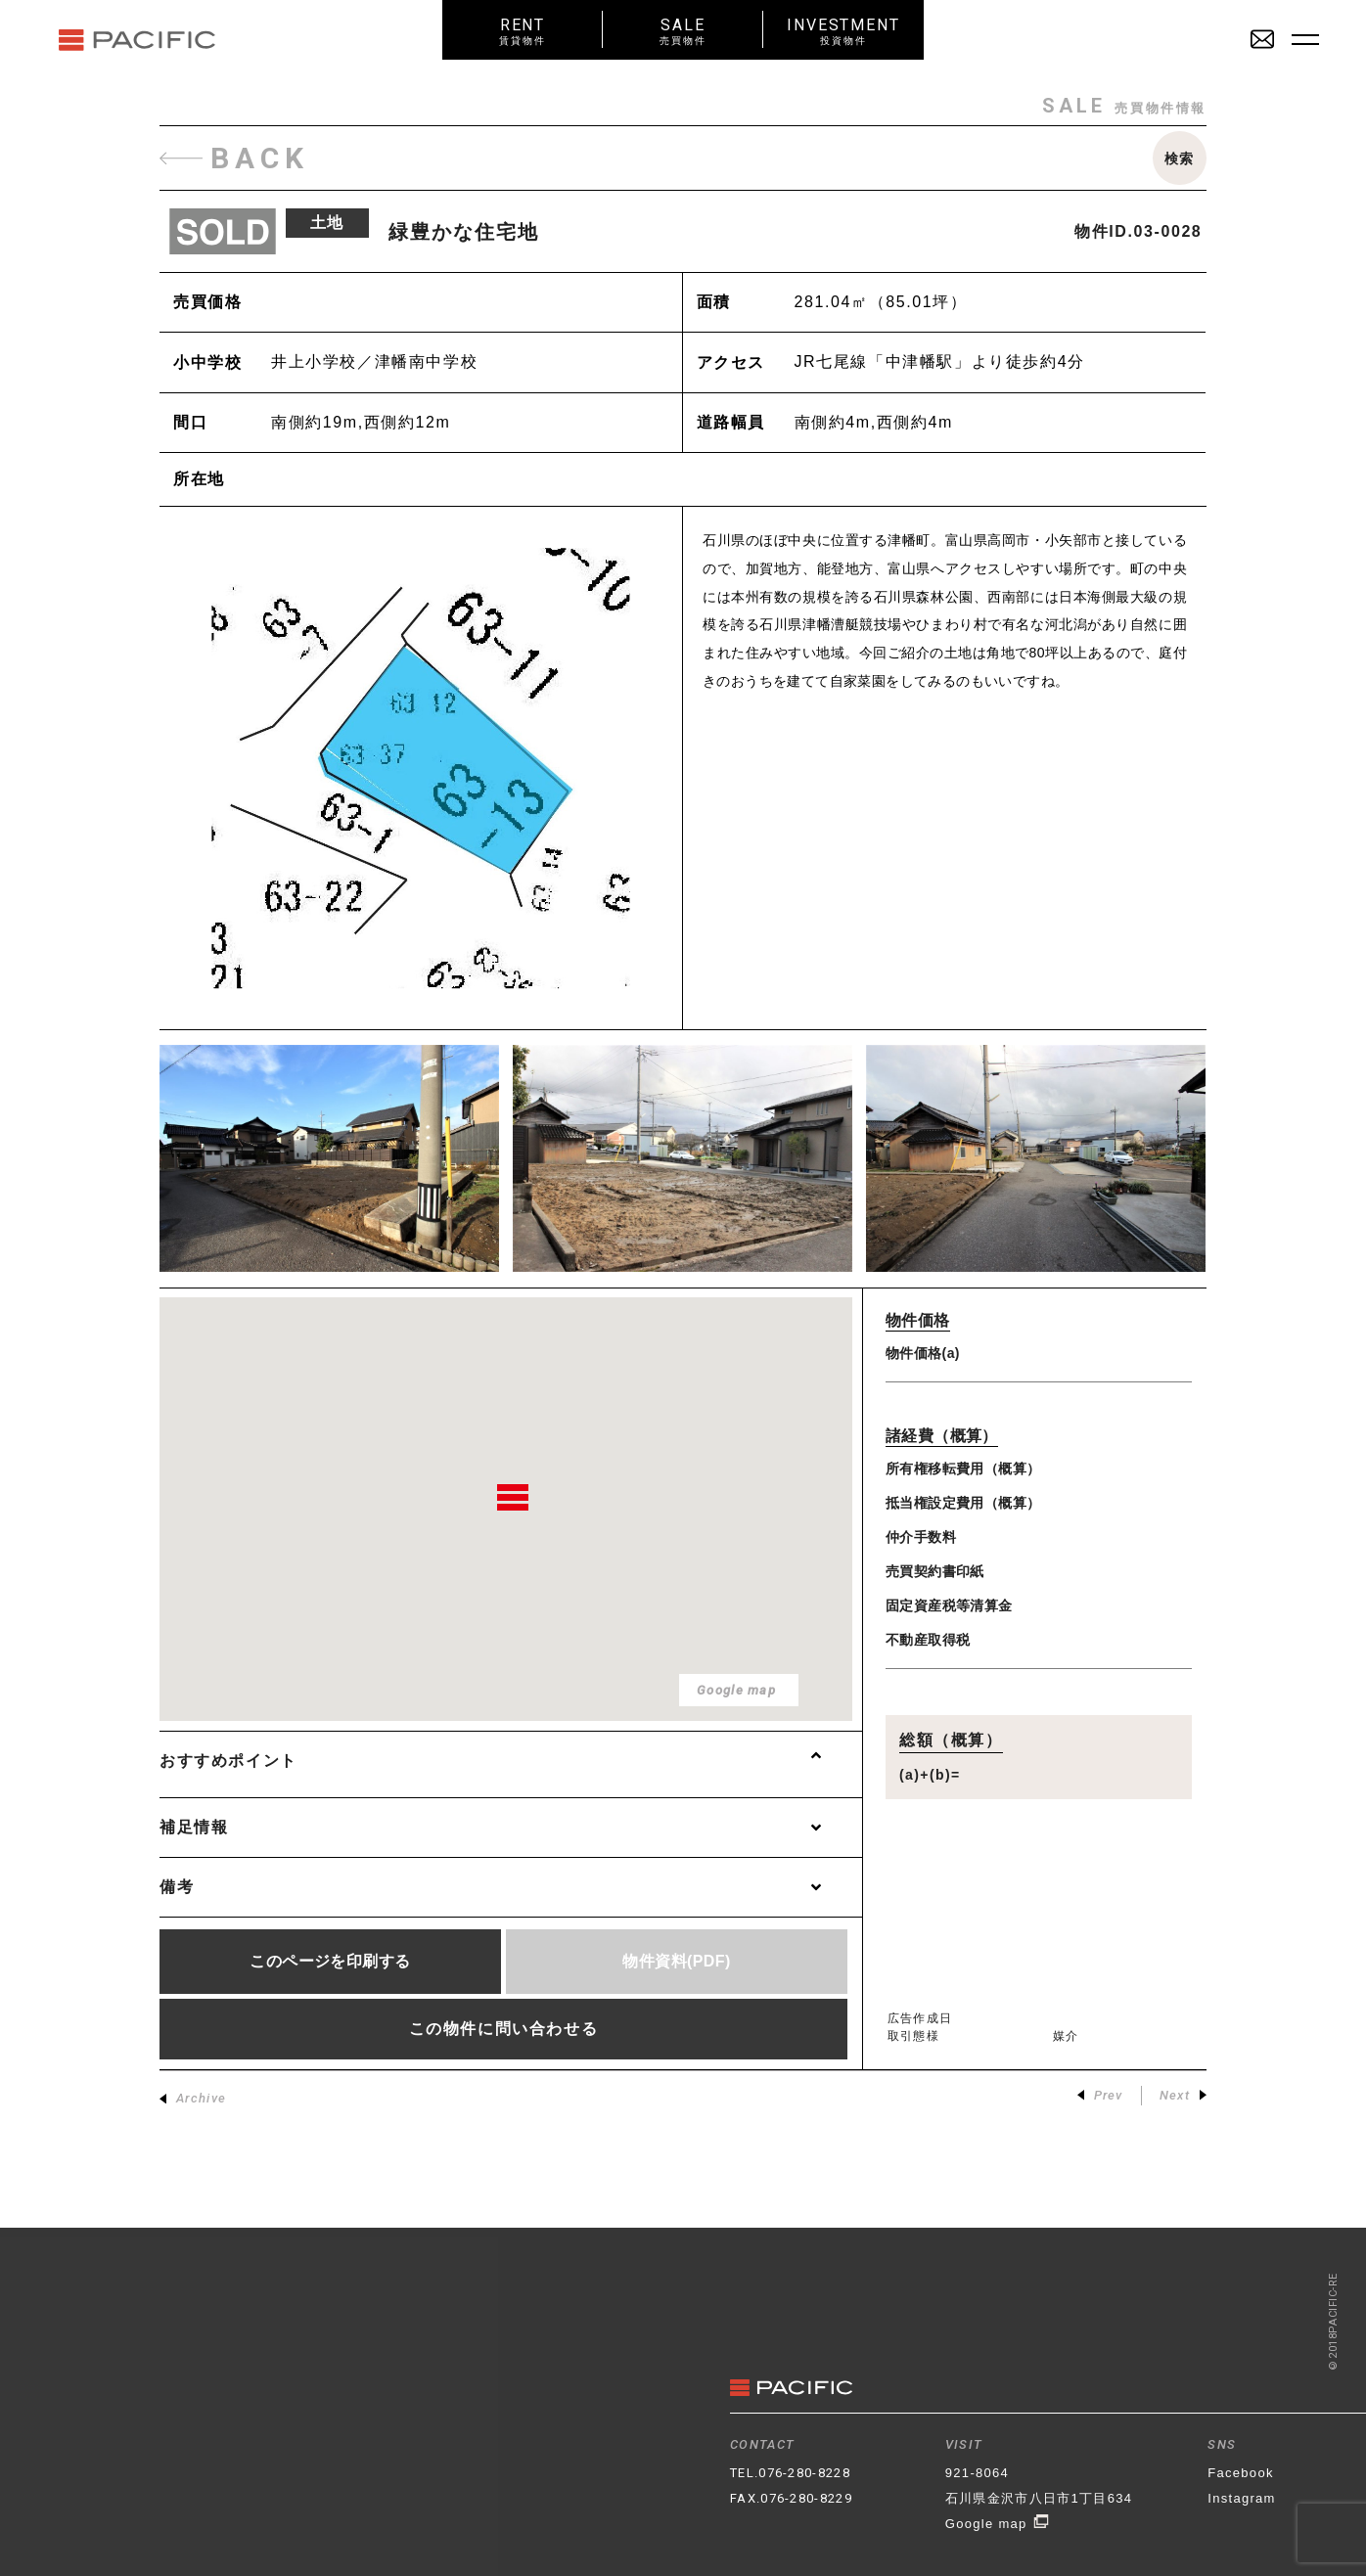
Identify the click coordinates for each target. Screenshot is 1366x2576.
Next (1183, 2095)
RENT (522, 31)
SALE (683, 31)
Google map (997, 2523)
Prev (1100, 2095)
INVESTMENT (843, 31)
